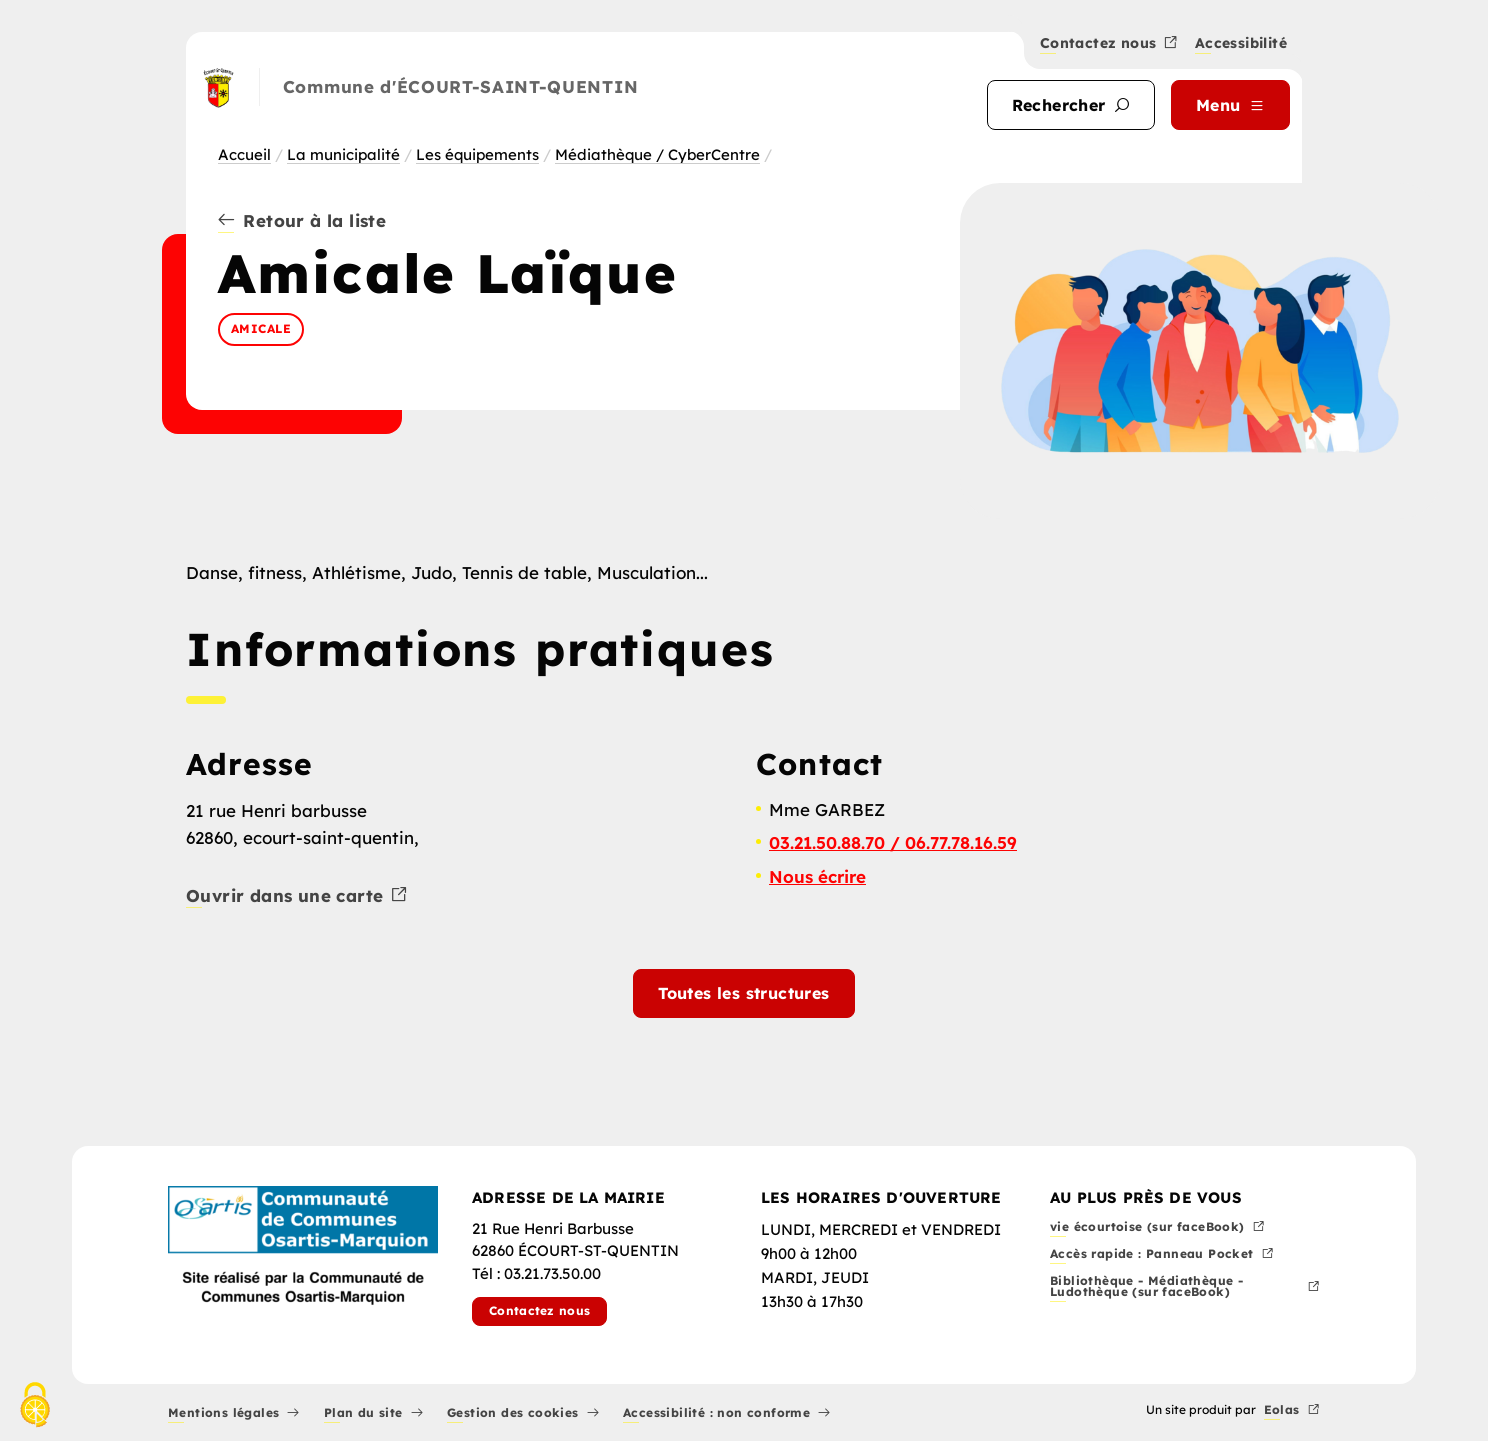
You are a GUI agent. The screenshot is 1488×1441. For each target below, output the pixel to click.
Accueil (244, 154)
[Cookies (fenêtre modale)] (35, 1406)
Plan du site (373, 1413)
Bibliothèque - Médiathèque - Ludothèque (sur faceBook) (1185, 1287)
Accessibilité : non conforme (727, 1413)
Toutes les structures (743, 993)
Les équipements (477, 154)
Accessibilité (1241, 44)
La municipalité (343, 154)
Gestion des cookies (523, 1413)
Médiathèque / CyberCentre (657, 154)
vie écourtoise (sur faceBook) (1157, 1227)
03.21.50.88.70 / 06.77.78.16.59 (893, 842)
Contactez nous (1109, 44)
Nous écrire (817, 876)
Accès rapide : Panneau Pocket (1162, 1254)
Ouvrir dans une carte (297, 896)
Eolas (1292, 1410)
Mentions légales (234, 1413)
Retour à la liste (302, 221)
